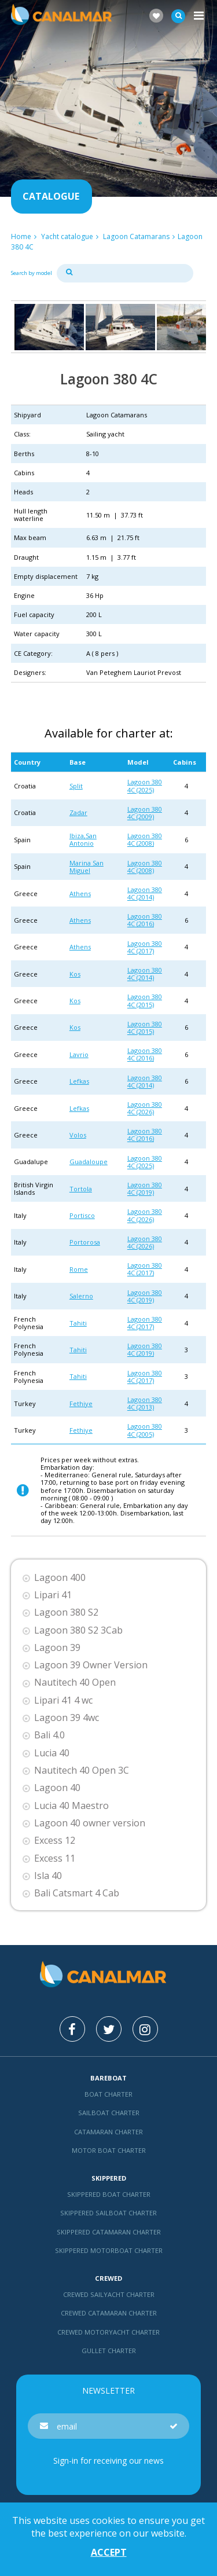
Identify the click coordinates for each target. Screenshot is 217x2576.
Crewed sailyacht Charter (109, 2294)
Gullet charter (109, 2350)
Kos (74, 974)
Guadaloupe (88, 1161)
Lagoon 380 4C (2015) (144, 1000)
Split (76, 785)
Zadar (78, 812)
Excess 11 (54, 1858)
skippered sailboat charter (108, 2212)
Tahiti (78, 1323)
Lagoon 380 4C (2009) (144, 813)
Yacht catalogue (67, 236)
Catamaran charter (108, 2131)
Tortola (80, 1188)
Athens (80, 893)
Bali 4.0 (49, 1735)
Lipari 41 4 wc (63, 1700)
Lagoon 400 (60, 1577)
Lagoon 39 (57, 1647)
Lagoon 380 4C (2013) (144, 1403)
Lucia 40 (51, 1753)
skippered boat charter (108, 2194)
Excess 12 (54, 1840)
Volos (77, 1135)
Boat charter (108, 2094)
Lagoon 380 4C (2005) (144, 1430)
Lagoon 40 (57, 1787)
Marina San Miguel (86, 866)
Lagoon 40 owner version (89, 1823)
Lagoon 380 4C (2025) (144, 785)
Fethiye (81, 1403)
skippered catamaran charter (109, 2232)
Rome (78, 1269)
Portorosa (84, 1242)
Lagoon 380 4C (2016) (144, 920)
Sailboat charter (108, 2112)
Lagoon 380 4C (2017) (144, 947)
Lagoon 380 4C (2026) (144, 1108)
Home (21, 236)
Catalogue (51, 196)
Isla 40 (48, 1875)
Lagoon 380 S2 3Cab (78, 1630)
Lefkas (79, 1081)
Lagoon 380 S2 (66, 1612)
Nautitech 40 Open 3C (81, 1770)
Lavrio (79, 1054)
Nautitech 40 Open (75, 1682)
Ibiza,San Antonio (83, 839)
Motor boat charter (109, 2150)
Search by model (31, 273)
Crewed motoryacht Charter (108, 2332)
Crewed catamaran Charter (109, 2313)
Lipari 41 (53, 1595)
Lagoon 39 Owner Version (91, 1665)
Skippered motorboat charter (109, 2250)
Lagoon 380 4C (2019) (144, 1188)
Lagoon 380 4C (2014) (144, 893)
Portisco (82, 1215)
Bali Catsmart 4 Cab (76, 1893)
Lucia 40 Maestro (71, 1805)
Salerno (81, 1295)
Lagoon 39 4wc (66, 1717)
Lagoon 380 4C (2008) (144, 839)
